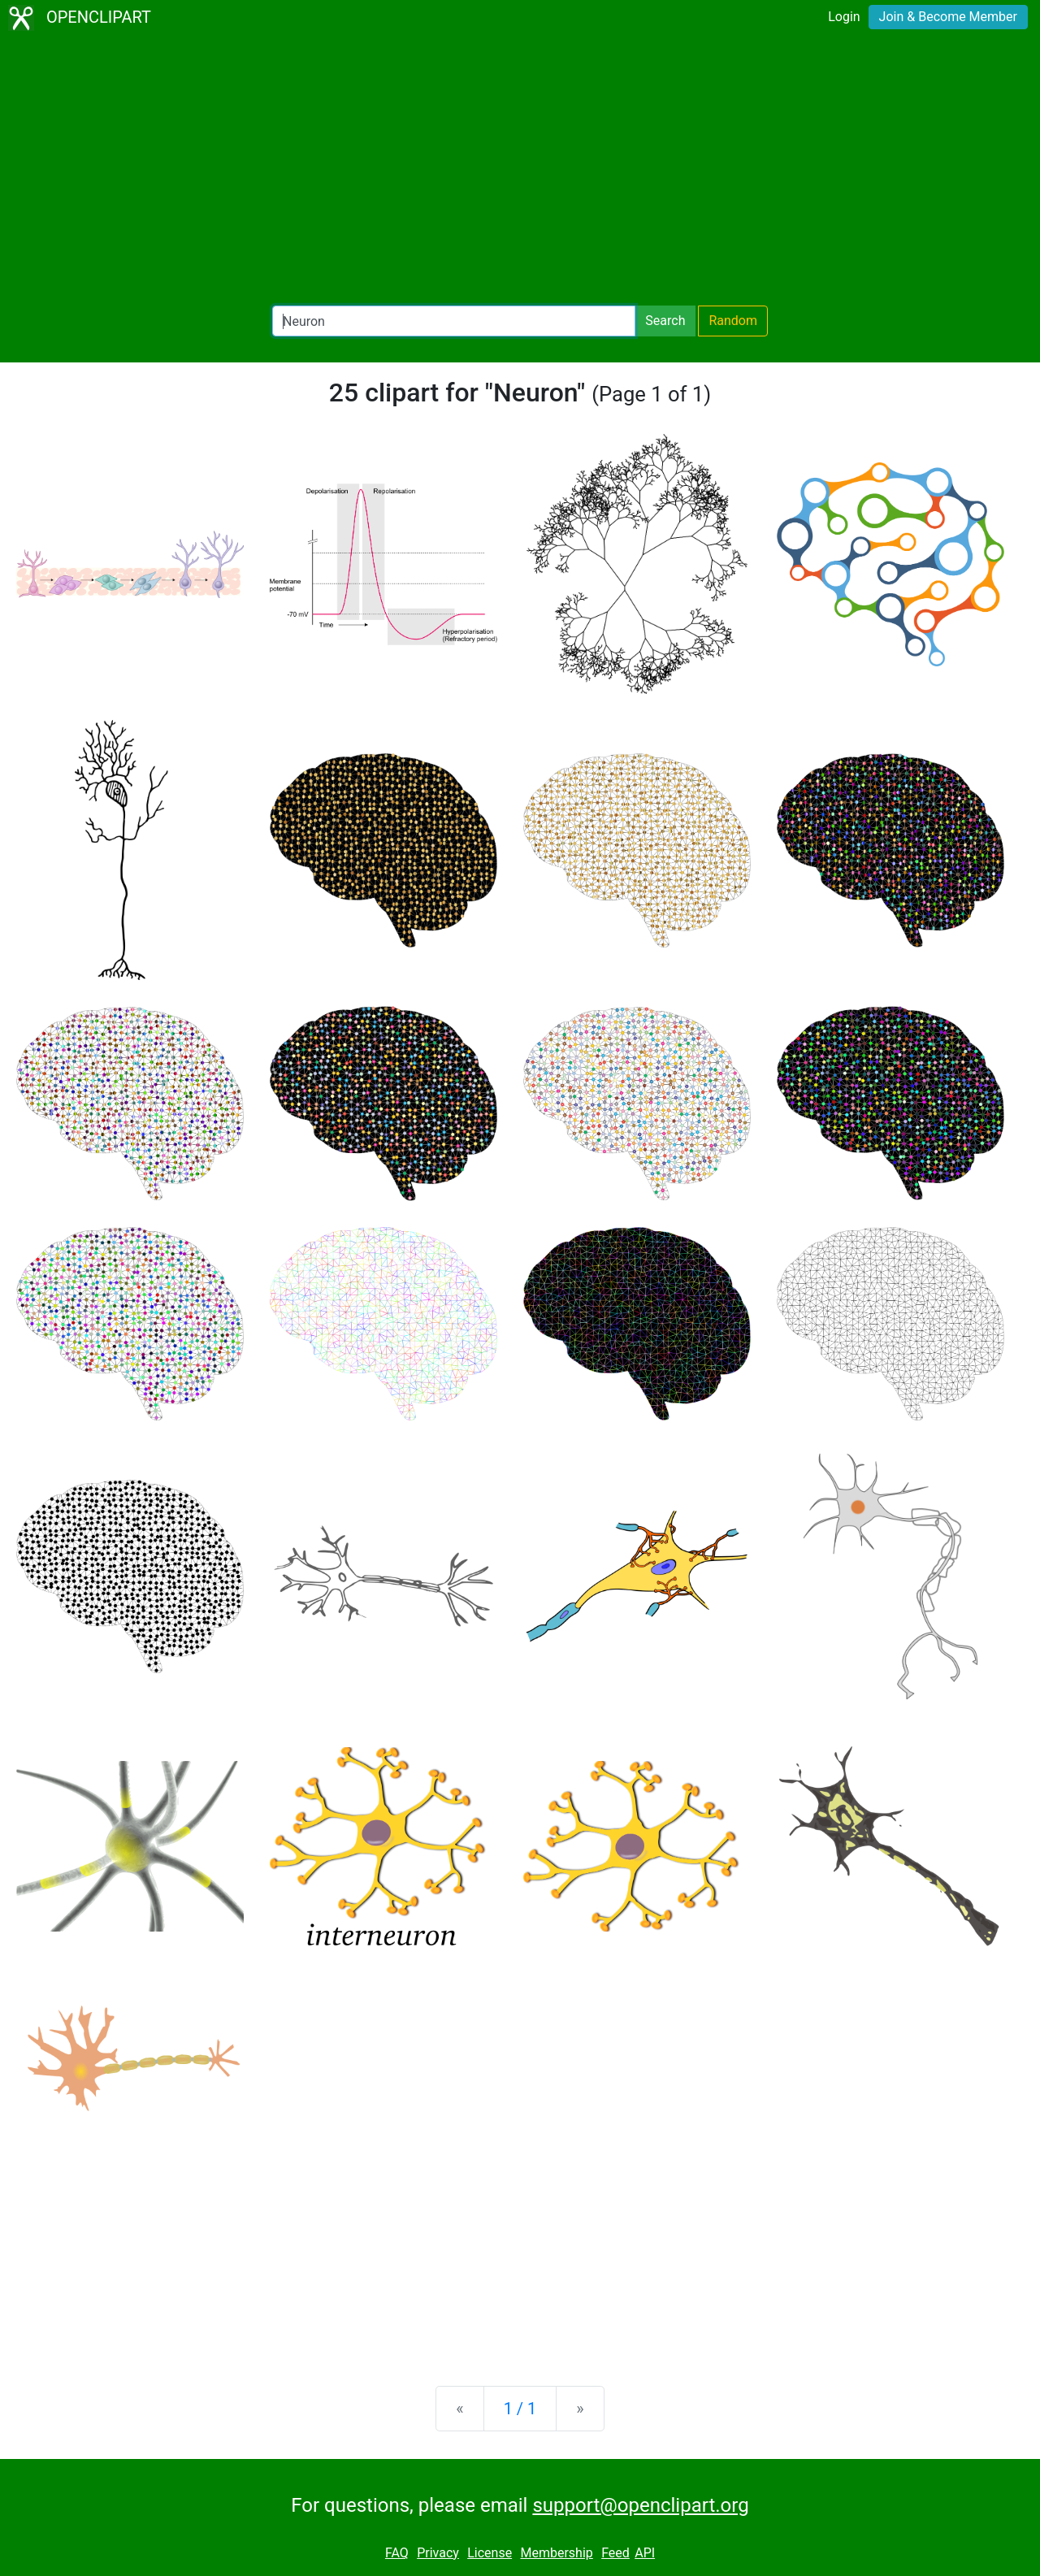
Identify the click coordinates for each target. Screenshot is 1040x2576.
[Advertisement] (520, 170)
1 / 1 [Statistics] (520, 2408)
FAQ (397, 2553)
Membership (556, 2553)
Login (844, 16)
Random (732, 320)
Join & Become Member (948, 16)
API (645, 2553)
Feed (615, 2553)
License (489, 2553)
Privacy (438, 2553)
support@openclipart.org (640, 2505)
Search (665, 320)
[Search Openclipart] (453, 321)
